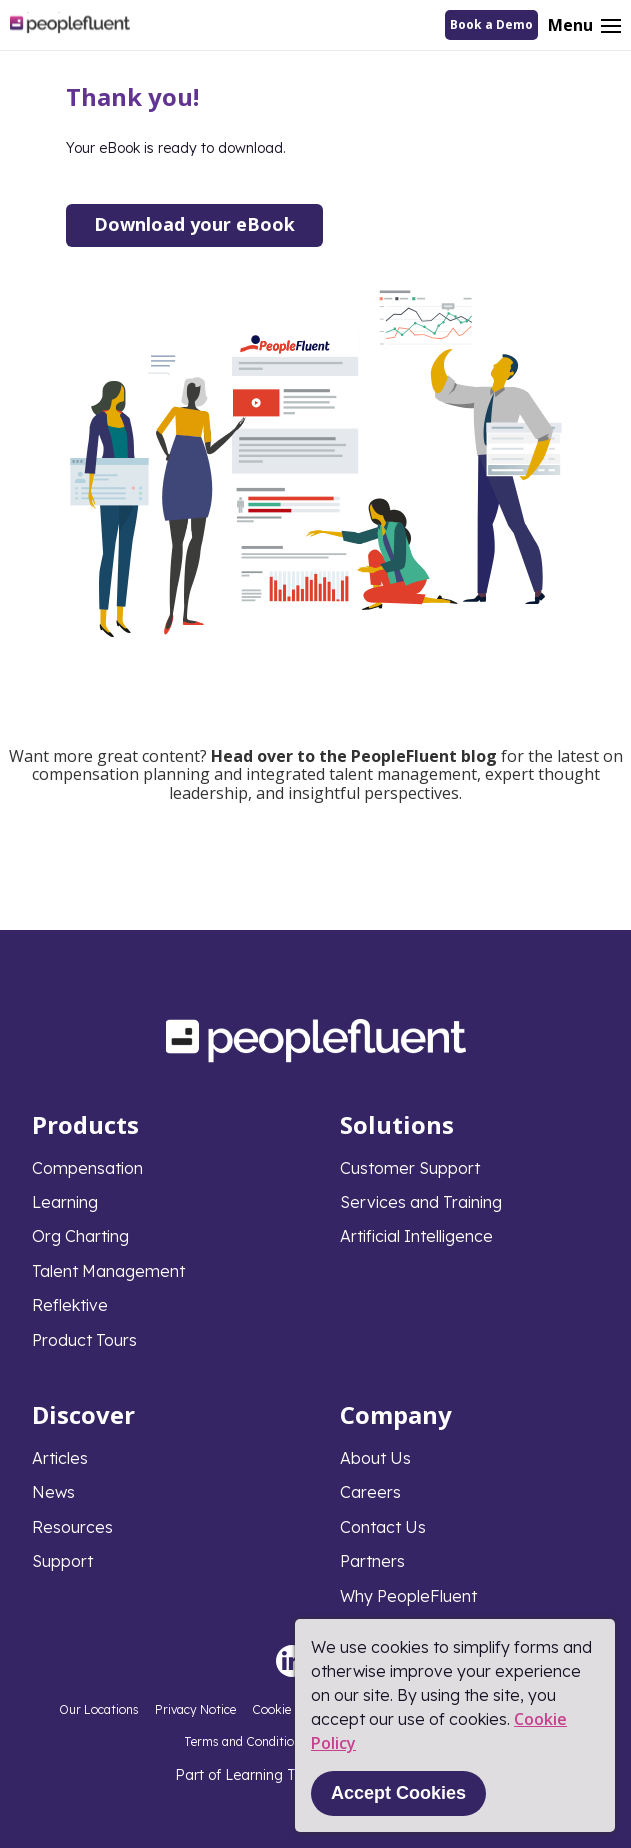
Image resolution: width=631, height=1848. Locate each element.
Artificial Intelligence (416, 1236)
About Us (375, 1458)
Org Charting (80, 1236)
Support (62, 1561)
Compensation (87, 1168)
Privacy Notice (195, 1709)
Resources (72, 1527)
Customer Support (410, 1168)
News (53, 1492)
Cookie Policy (290, 1709)
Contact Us (383, 1527)
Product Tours (84, 1340)
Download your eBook (194, 224)
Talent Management (108, 1271)
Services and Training (421, 1202)
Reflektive (70, 1305)
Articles (60, 1458)
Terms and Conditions (245, 1741)
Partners (372, 1561)
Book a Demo (491, 24)
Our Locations (99, 1709)
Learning (65, 1202)
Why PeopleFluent (408, 1596)
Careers (370, 1492)
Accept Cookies (398, 1793)
